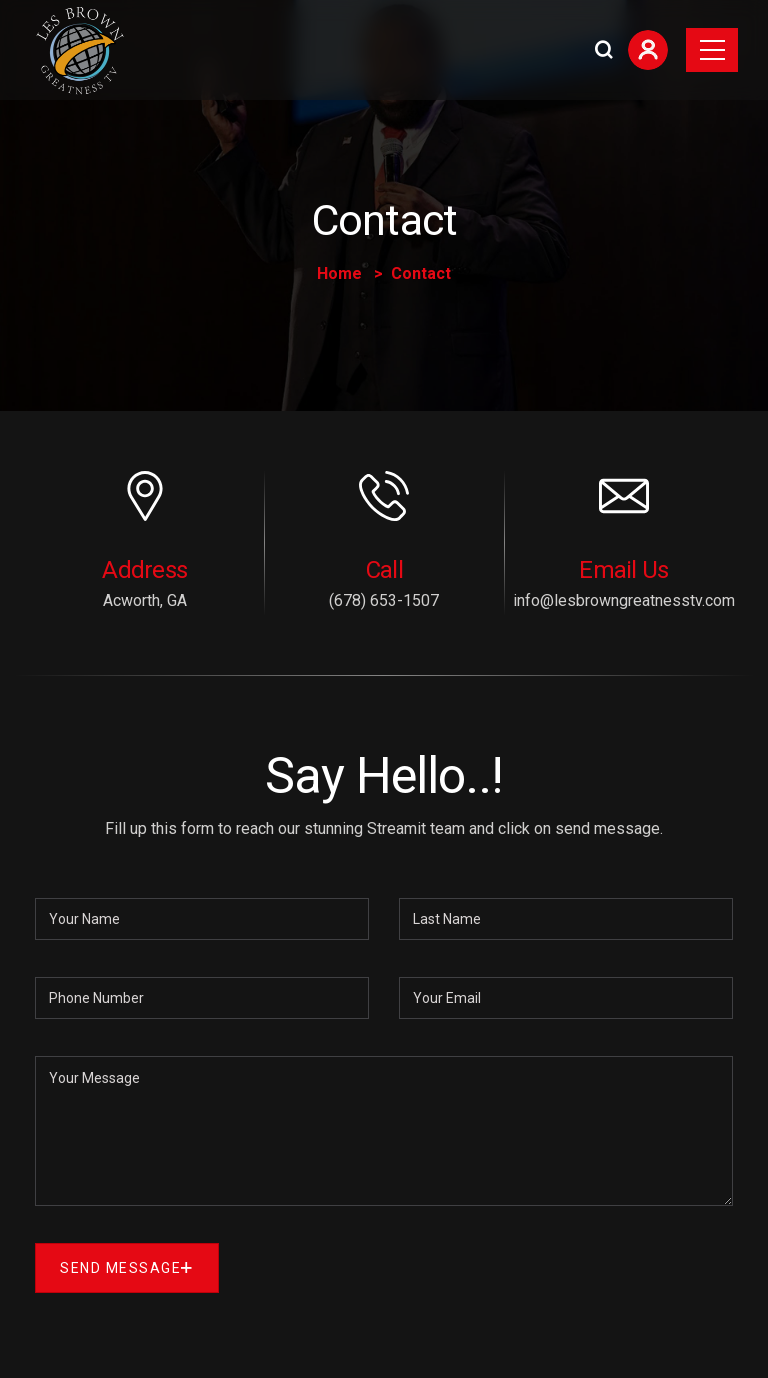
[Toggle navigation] (712, 50)
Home (339, 273)
